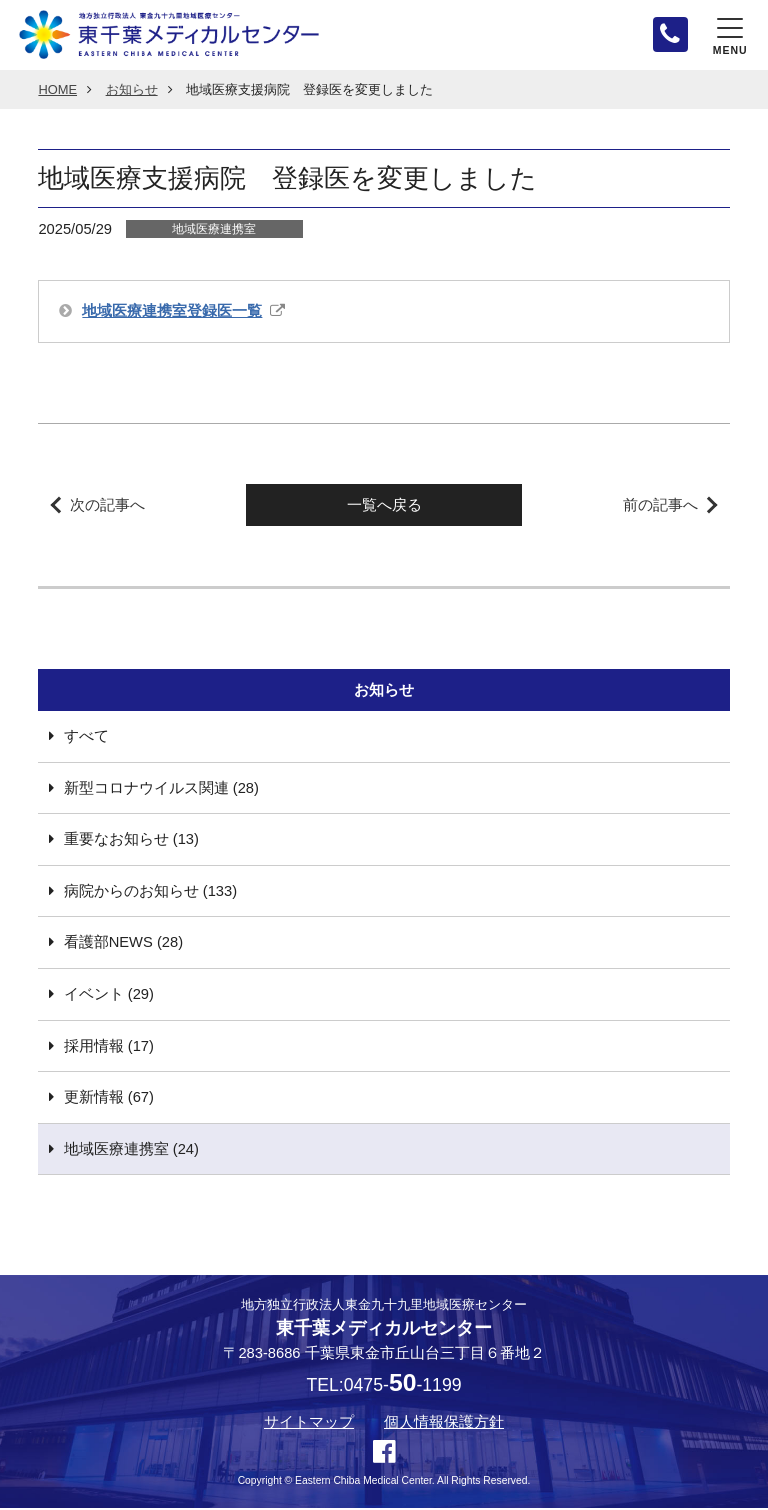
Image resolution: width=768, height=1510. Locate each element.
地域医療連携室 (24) (131, 1151)
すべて (86, 738)
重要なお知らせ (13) (131, 842)
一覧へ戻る (384, 507)
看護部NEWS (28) (123, 945)
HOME (57, 91)
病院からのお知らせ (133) (150, 893)
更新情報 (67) (109, 1099)
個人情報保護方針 (444, 1424)
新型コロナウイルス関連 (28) (161, 790)
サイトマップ (309, 1424)
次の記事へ (107, 507)
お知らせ (132, 91)
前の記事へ (660, 507)
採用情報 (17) (109, 1048)
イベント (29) (109, 996)
